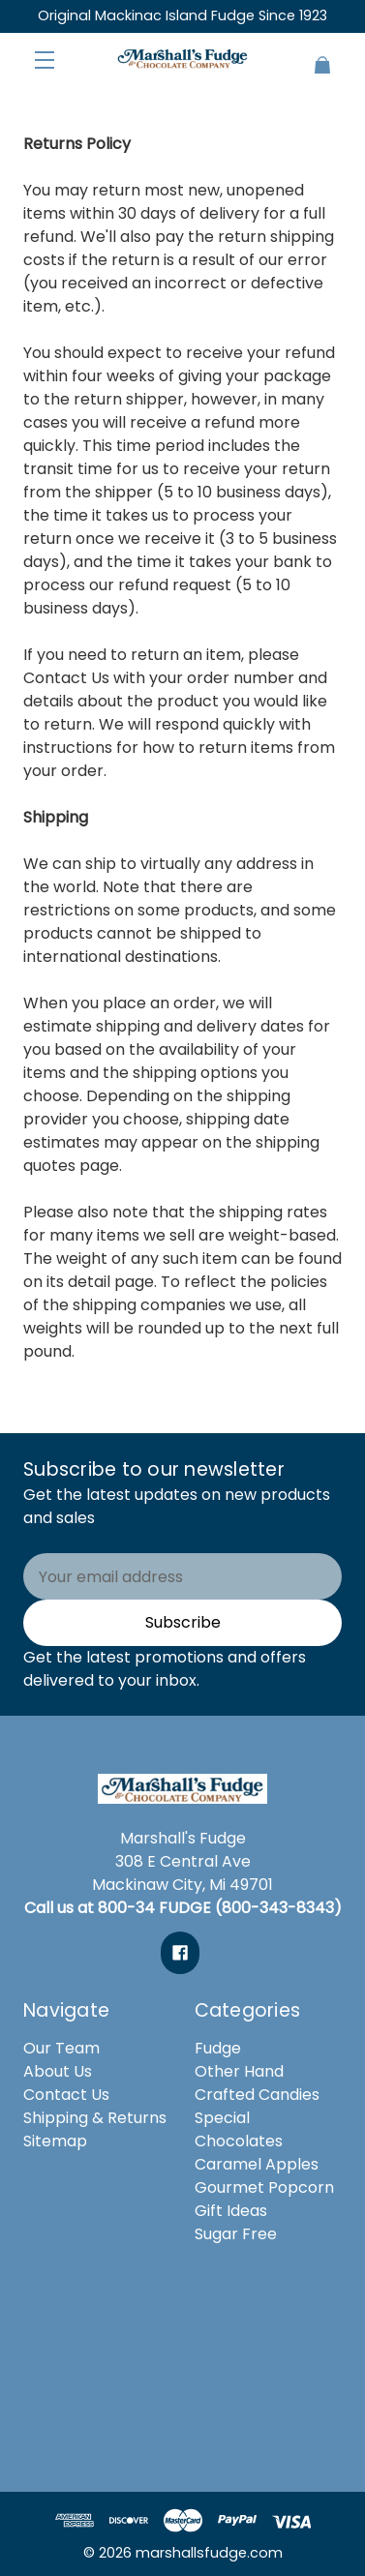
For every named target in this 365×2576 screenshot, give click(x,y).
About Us (57, 2071)
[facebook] (180, 1952)
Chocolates (239, 2141)
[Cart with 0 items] (315, 56)
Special (222, 2118)
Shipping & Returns (95, 2118)
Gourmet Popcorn (264, 2187)
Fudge (218, 2048)
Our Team (61, 2048)
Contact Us (66, 678)
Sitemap (55, 2141)
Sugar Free (236, 2234)
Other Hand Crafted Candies (257, 2083)
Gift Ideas (231, 2211)
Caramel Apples (257, 2164)
